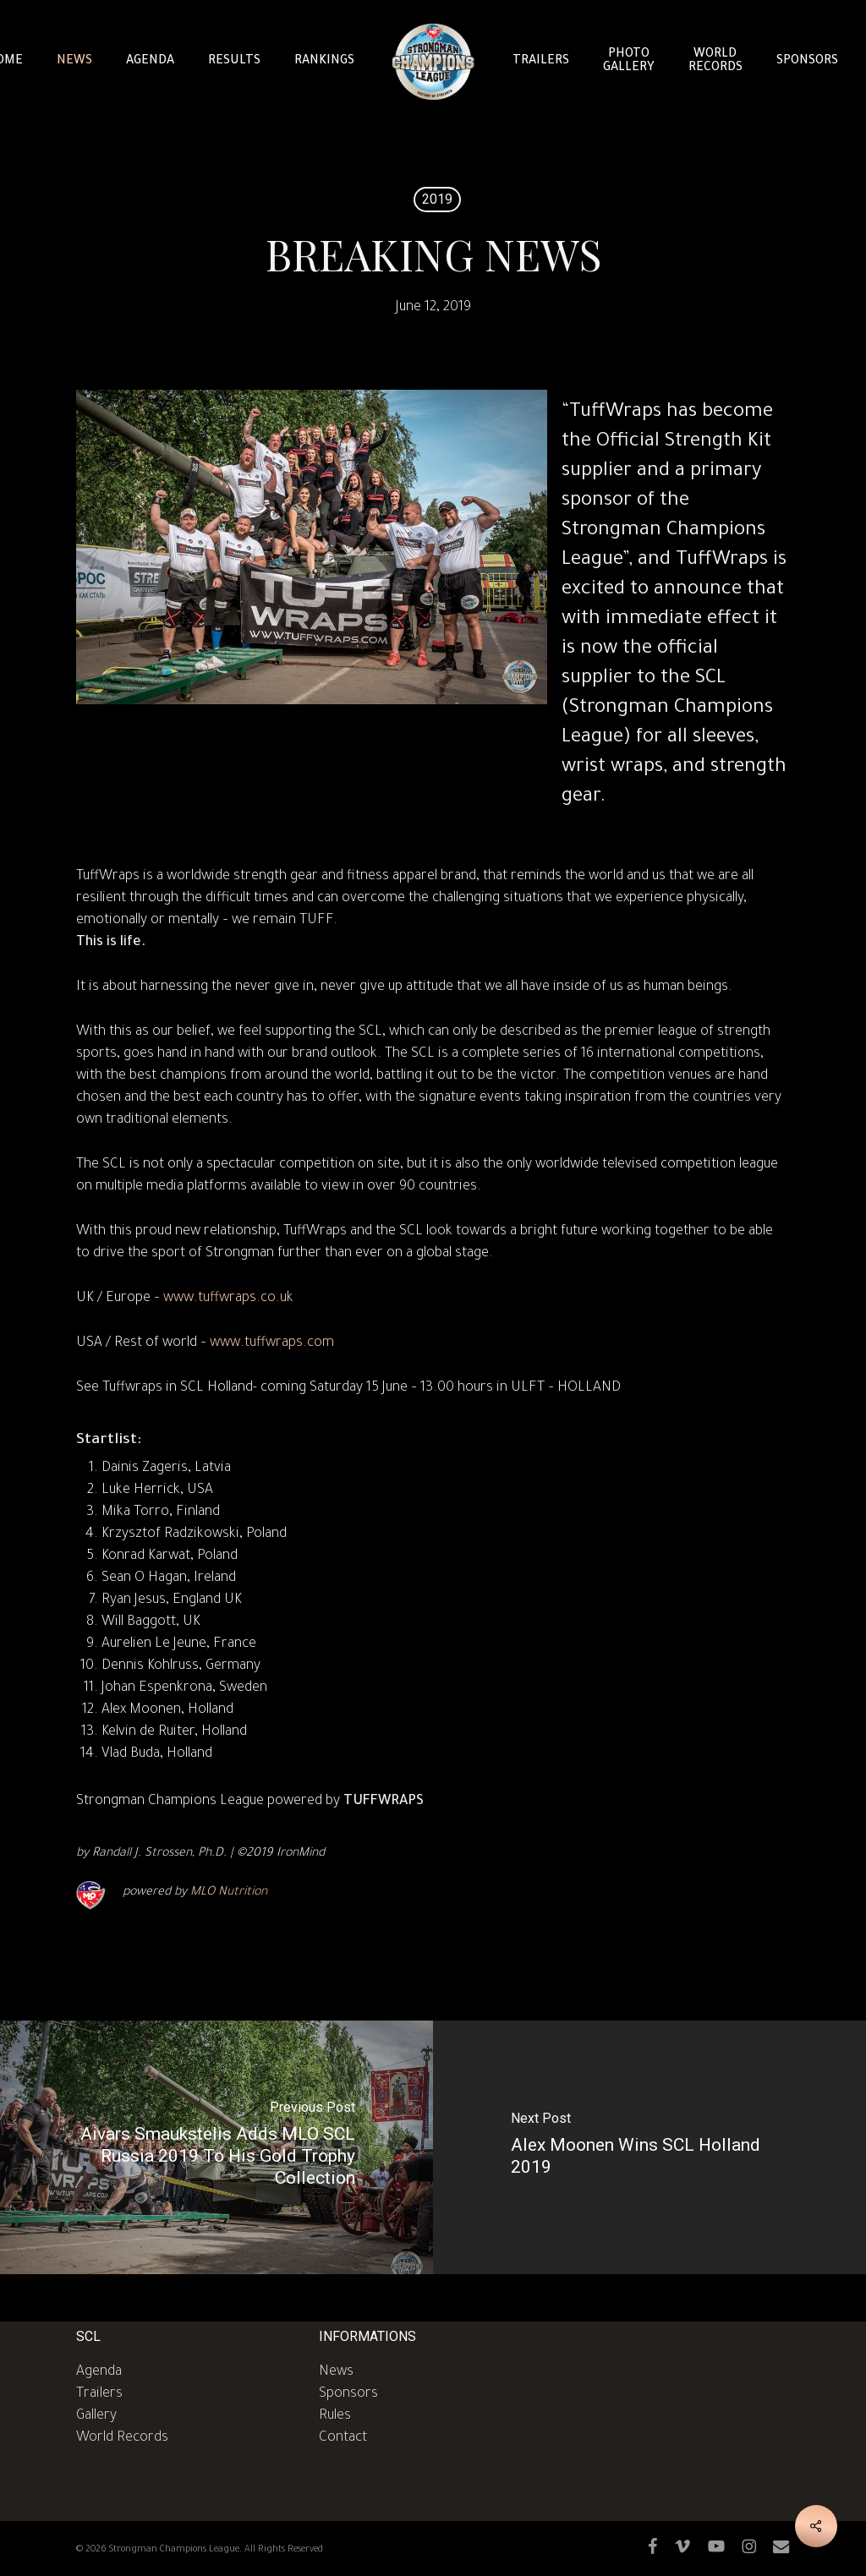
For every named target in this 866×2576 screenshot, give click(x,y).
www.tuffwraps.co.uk (228, 1298)
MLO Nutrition (228, 1893)
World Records (122, 2438)
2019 (437, 199)
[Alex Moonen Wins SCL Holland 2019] (649, 2147)
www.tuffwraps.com (272, 1343)
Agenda (99, 2372)
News (336, 2372)
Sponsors (348, 2394)
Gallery (96, 2416)
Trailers (99, 2394)
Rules (335, 2416)
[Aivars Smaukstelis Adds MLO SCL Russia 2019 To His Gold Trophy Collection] (216, 2147)
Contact (343, 2438)
